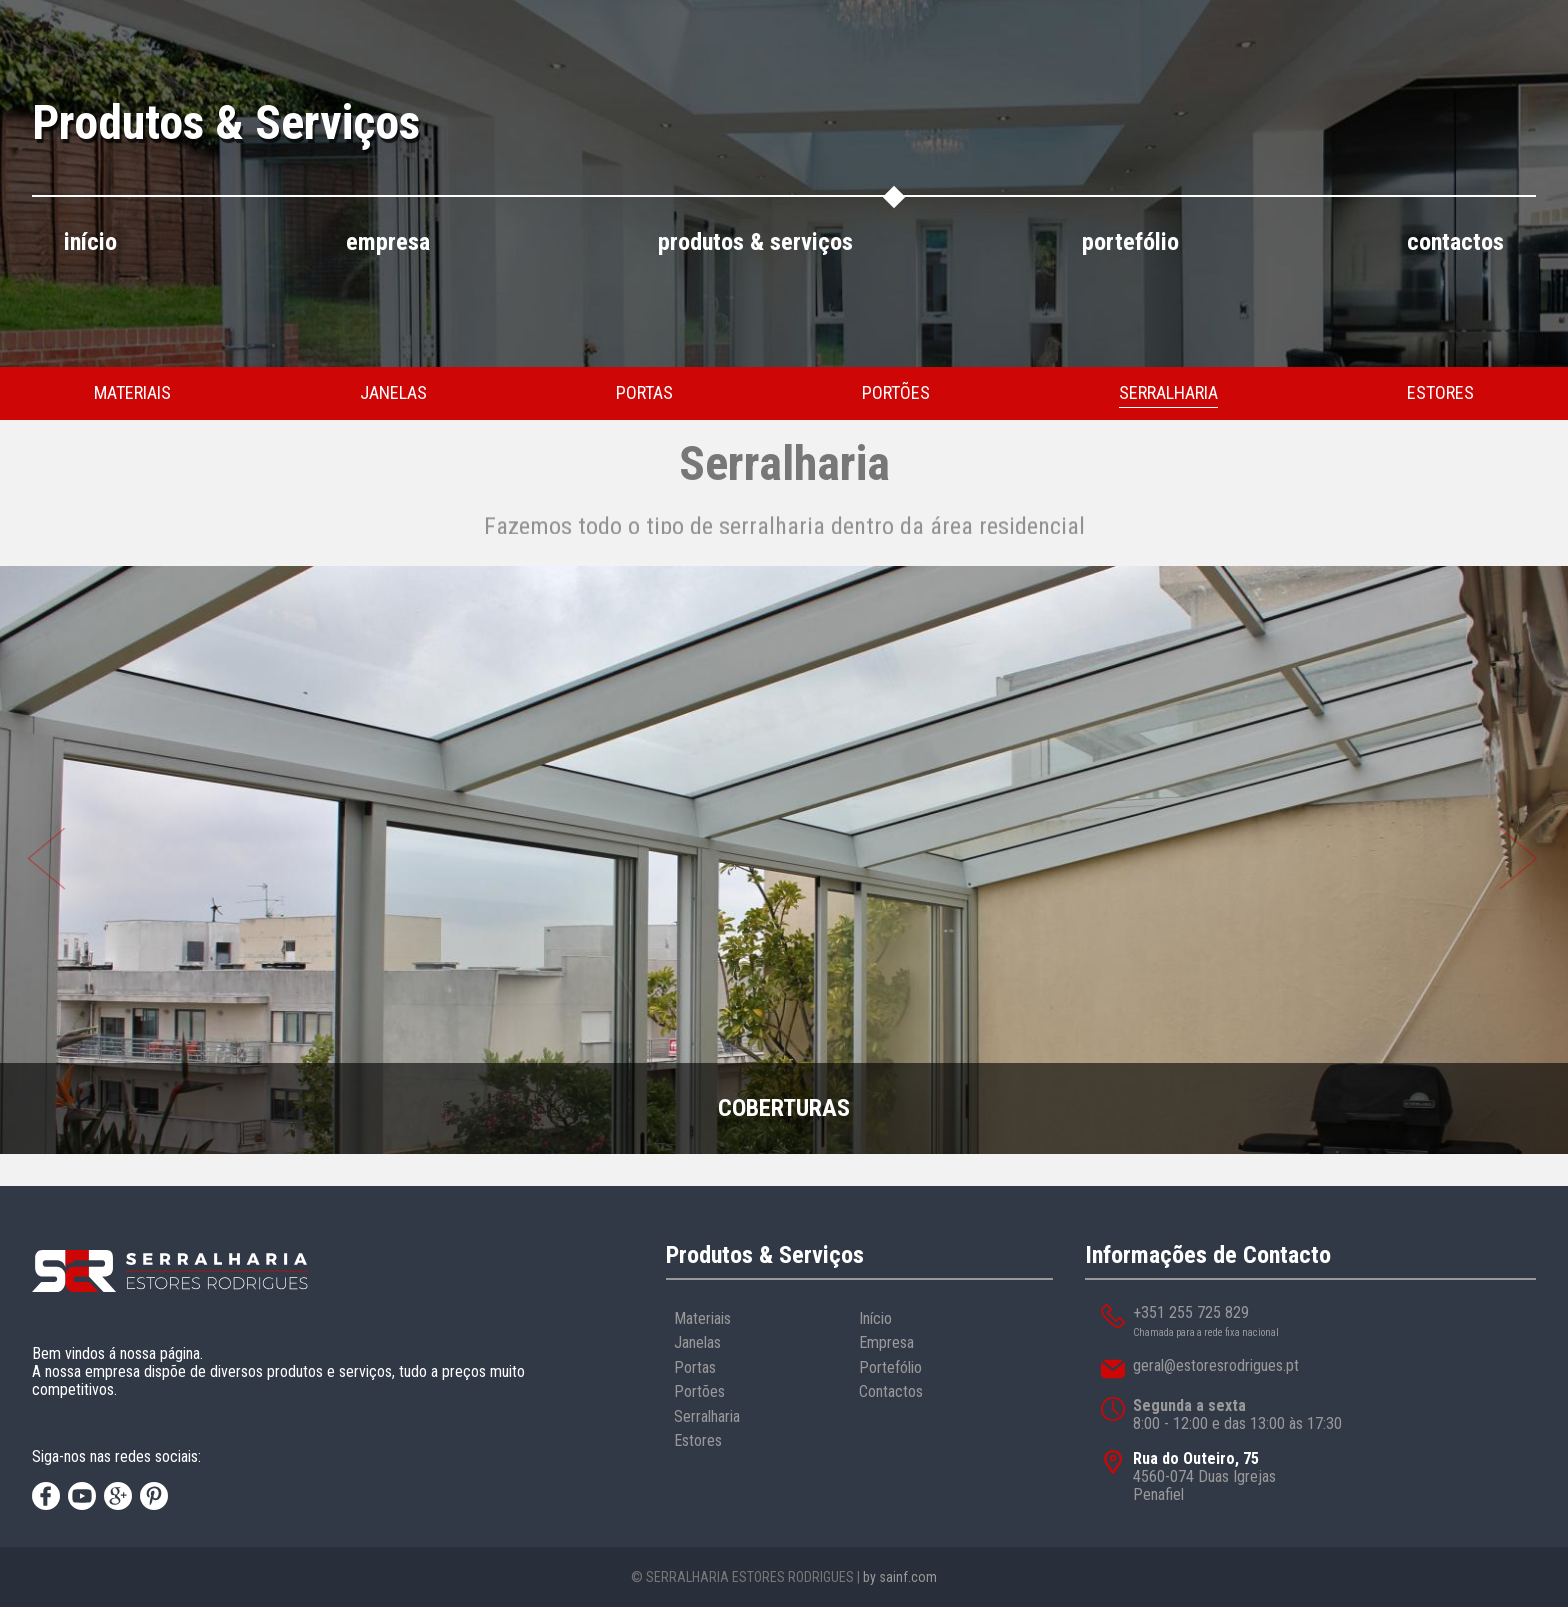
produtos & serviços (755, 242)
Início (875, 1318)
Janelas (697, 1342)
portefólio (1130, 242)
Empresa (886, 1342)
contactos (1455, 242)
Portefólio (890, 1367)
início (90, 242)
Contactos (891, 1391)
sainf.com (908, 1577)
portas (644, 392)
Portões (699, 1391)
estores (1440, 392)
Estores (698, 1440)
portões (896, 392)
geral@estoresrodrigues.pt (1216, 1365)
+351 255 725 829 (1191, 1312)
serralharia (1168, 392)
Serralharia (707, 1416)
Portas (695, 1367)
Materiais (702, 1318)
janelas (393, 392)
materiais (132, 392)
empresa (388, 242)
